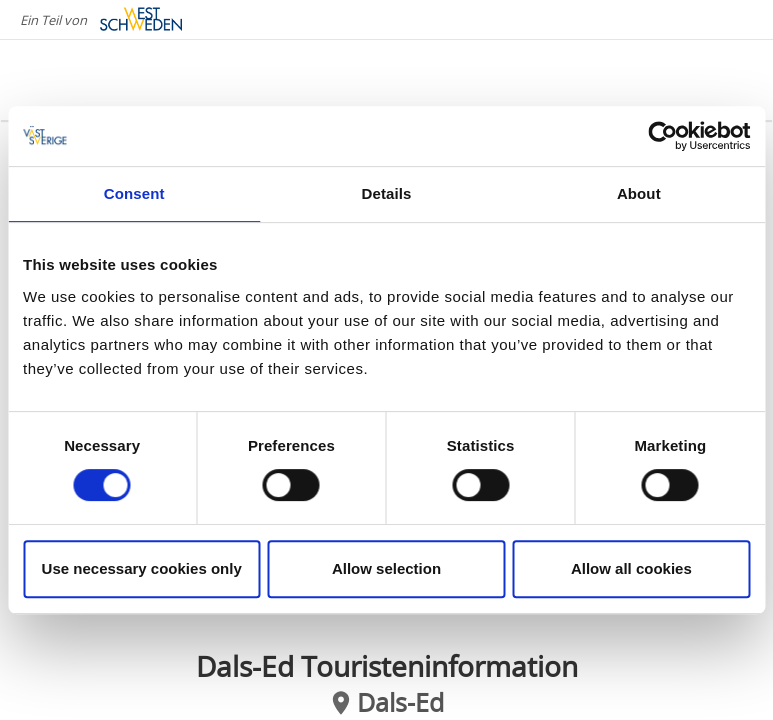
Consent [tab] (134, 193)
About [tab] (639, 193)
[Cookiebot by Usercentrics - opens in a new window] (662, 136)
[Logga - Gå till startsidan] (100, 80)
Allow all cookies (631, 568)
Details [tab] (387, 193)
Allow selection (386, 568)
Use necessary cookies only (142, 568)
